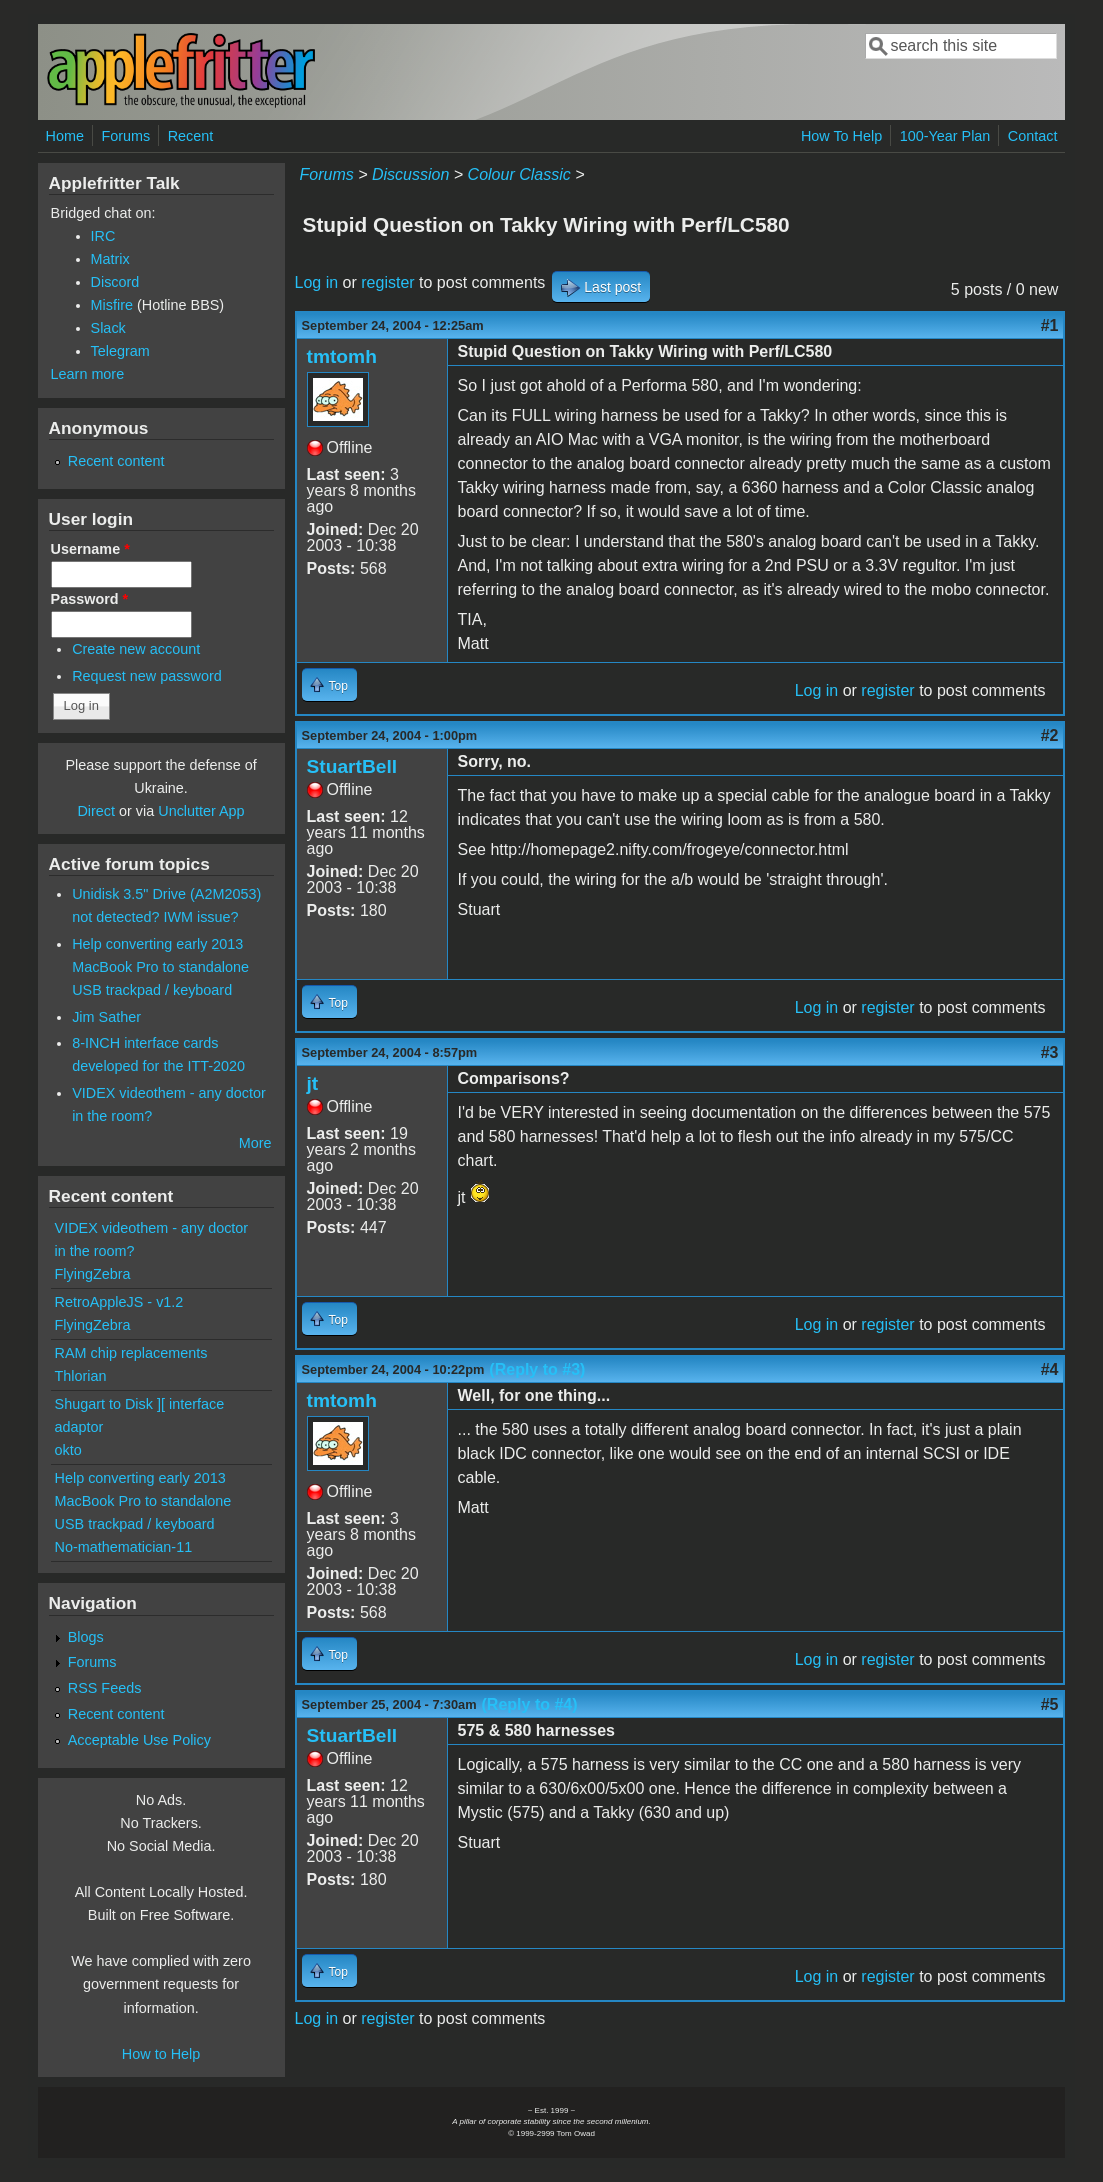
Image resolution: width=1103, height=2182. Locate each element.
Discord (115, 282)
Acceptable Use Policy (139, 1740)
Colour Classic (519, 174)
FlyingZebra (93, 1274)
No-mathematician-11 (124, 1547)
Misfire (112, 305)
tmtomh (342, 356)
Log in (317, 282)
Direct (96, 811)
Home (65, 136)
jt (313, 1083)
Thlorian (81, 1376)
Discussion (410, 174)
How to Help (161, 2054)
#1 (1050, 325)
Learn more (88, 374)
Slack (108, 328)
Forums (125, 136)
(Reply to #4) (530, 1704)
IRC (103, 236)
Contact (1033, 136)
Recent (191, 136)
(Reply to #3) (537, 1369)
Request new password (147, 676)
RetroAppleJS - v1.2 (119, 1302)
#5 (1050, 1704)
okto (68, 1450)
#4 (1050, 1369)
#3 (1050, 1052)
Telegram (120, 351)
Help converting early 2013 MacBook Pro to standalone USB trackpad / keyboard (160, 967)
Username (90, 549)
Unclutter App (201, 811)
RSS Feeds (105, 1688)
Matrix (110, 259)
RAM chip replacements (131, 1353)
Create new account (136, 649)
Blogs (86, 1637)
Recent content (116, 461)
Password (90, 599)
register (387, 282)
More (255, 1143)
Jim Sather (106, 1017)
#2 (1050, 735)
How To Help (841, 136)
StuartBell (352, 766)
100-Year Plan (945, 136)
